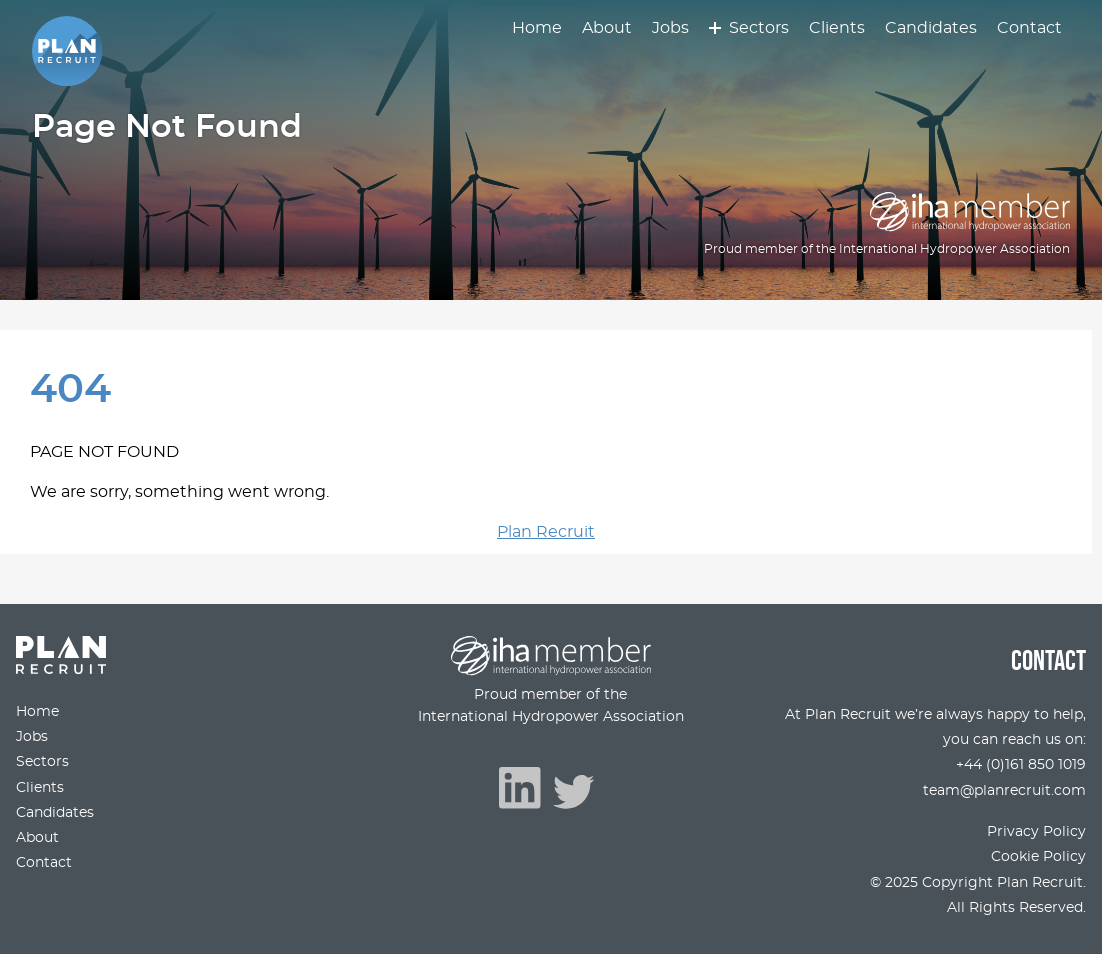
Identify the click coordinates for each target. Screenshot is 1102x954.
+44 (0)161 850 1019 (1021, 764)
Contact (1029, 28)
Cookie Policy (1038, 856)
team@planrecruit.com (1004, 790)
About (607, 28)
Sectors (759, 28)
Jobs (670, 28)
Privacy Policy (1036, 831)
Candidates (931, 28)
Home (537, 28)
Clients (837, 28)
